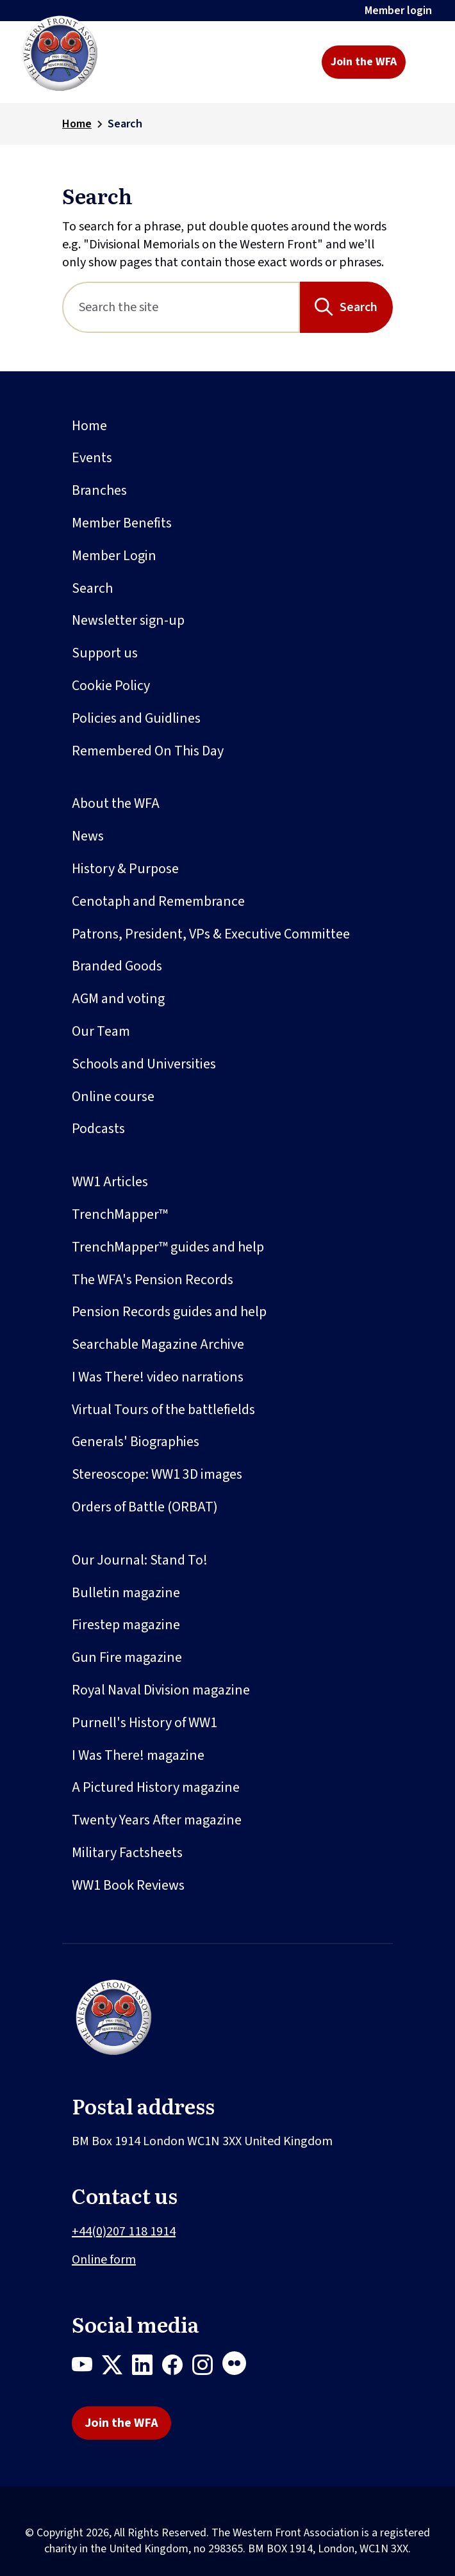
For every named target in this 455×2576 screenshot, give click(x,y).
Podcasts (98, 1128)
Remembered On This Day (148, 751)
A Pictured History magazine (156, 1787)
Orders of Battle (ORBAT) (145, 1507)
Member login (398, 11)
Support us (105, 653)
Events (92, 457)
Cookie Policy (111, 685)
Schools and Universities (144, 1064)
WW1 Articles (110, 1181)
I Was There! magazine (138, 1755)
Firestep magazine (126, 1624)
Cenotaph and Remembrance (158, 901)
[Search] (181, 307)
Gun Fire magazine (127, 1657)
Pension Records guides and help (169, 1311)
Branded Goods (117, 966)
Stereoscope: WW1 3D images (157, 1474)
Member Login (114, 555)
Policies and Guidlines (136, 718)
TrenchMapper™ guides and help (168, 1247)
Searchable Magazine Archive (158, 1344)
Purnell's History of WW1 (144, 1722)
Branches (99, 490)
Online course (113, 1096)
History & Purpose (125, 868)
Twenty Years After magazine (157, 1820)
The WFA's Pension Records (152, 1279)
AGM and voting (118, 998)
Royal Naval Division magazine (161, 1690)
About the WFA (116, 803)
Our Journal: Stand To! (140, 1560)
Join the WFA (364, 62)
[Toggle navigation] (425, 62)
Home (77, 124)
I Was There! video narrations (158, 1377)
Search (92, 588)
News (88, 836)
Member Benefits (122, 523)
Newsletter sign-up (128, 620)
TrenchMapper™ (120, 1214)
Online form (104, 2260)
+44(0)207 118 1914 (124, 2232)
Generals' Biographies (135, 1441)
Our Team (101, 1031)
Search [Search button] (358, 307)
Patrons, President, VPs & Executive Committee (211, 934)
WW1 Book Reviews (128, 1885)
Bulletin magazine (126, 1592)
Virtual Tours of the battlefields (163, 1409)
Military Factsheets (127, 1852)
